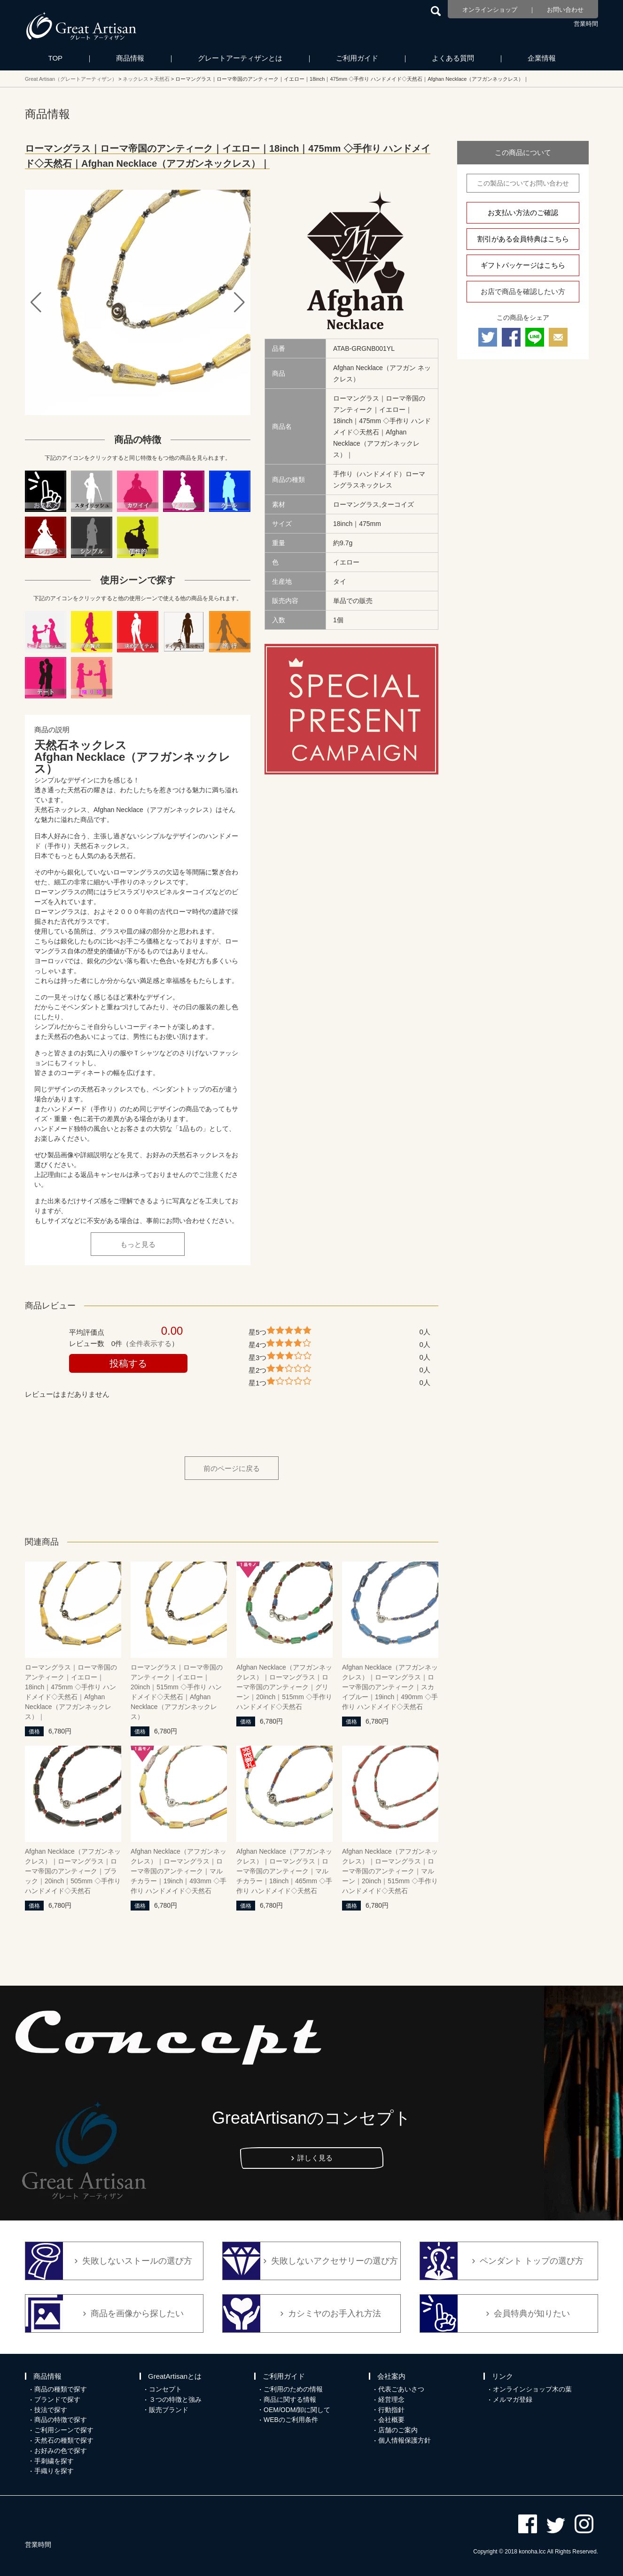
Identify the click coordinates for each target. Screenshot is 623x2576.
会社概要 (391, 2419)
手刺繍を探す (54, 2461)
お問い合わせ (565, 9)
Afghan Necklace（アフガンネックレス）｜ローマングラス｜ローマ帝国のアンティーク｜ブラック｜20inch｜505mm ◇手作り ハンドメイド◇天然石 (73, 1871)
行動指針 (391, 2410)
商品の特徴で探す (60, 2419)
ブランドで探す (57, 2399)
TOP (55, 58)
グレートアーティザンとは (240, 58)
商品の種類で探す (60, 2389)
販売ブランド (168, 2410)
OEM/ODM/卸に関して (297, 2410)
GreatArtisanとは (175, 2376)
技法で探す (50, 2410)
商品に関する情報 (290, 2399)
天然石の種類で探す (63, 2440)
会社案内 (391, 2376)
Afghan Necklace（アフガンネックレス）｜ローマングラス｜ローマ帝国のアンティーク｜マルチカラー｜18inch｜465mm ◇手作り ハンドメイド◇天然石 (284, 1871)
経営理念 (391, 2399)
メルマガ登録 (512, 2399)
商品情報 (130, 58)
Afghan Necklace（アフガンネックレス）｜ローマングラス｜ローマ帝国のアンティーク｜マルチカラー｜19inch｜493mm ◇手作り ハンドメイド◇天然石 (178, 1871)
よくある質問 (453, 58)
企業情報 (542, 58)
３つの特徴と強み (175, 2399)
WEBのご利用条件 (291, 2419)
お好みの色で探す (60, 2450)
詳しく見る (315, 2158)
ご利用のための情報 (293, 2389)
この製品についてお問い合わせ (523, 183)
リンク (502, 2376)
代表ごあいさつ (401, 2389)
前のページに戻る (231, 1468)
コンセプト (165, 2389)
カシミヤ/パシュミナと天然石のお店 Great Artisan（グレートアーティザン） (81, 26)
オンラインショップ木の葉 (532, 2389)
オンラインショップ (489, 9)
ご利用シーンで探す (63, 2430)
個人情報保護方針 (404, 2440)
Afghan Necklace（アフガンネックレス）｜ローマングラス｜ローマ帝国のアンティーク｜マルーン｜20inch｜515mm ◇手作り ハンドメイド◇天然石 (390, 1871)
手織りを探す (54, 2471)
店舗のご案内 (398, 2430)
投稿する (128, 1363)
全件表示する (150, 1343)
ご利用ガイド (357, 58)
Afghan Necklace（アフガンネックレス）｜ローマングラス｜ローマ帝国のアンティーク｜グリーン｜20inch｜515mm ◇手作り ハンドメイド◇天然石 (284, 1686)
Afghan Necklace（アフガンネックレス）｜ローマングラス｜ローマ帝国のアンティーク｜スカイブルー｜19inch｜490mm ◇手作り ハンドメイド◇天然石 (390, 1686)
